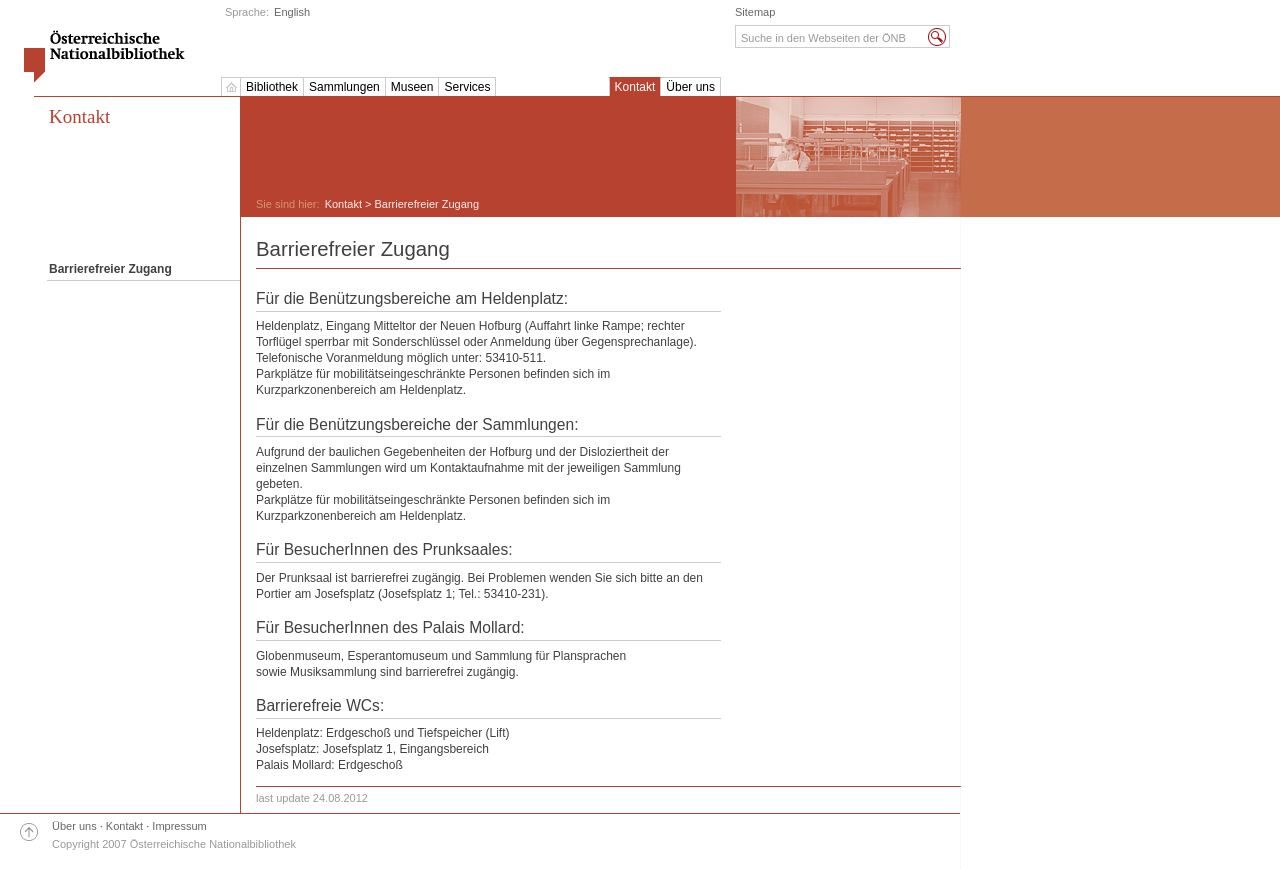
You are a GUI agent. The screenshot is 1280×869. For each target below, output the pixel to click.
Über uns (690, 87)
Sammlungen (344, 87)
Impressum (179, 826)
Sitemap (755, 12)
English (292, 12)
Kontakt (635, 87)
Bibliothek (272, 87)
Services (467, 87)
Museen (412, 87)
